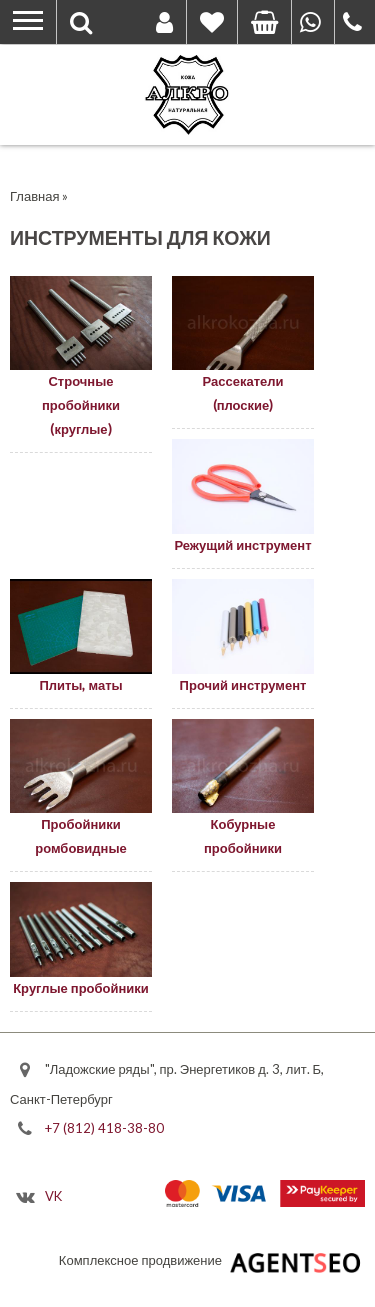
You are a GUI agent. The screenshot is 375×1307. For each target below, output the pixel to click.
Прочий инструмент (243, 685)
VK (53, 1196)
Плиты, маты (80, 685)
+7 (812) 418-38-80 (104, 1127)
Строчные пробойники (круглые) (81, 405)
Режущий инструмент (242, 545)
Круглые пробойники (81, 988)
